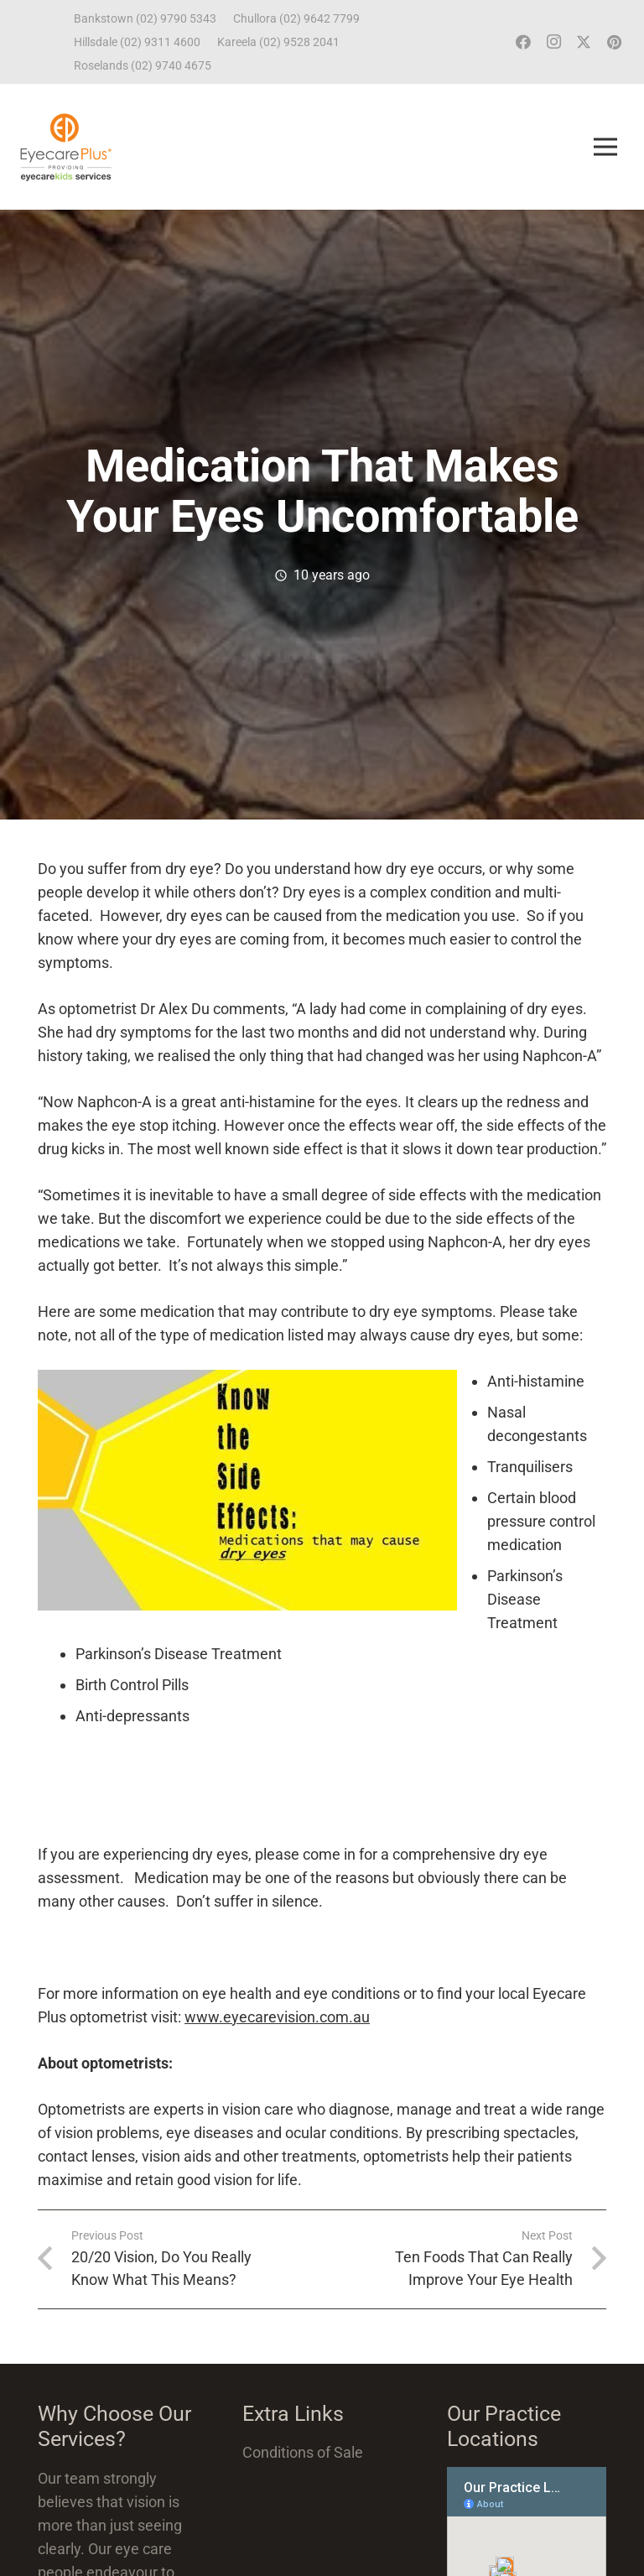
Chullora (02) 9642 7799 (296, 18)
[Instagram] (553, 42)
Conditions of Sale (302, 2452)
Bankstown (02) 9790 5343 (145, 18)
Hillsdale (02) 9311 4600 (137, 42)
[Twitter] (584, 42)
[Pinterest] (614, 42)
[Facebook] (523, 42)
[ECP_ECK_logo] (66, 147)
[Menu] (605, 147)
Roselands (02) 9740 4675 (142, 65)
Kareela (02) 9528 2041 (278, 42)
